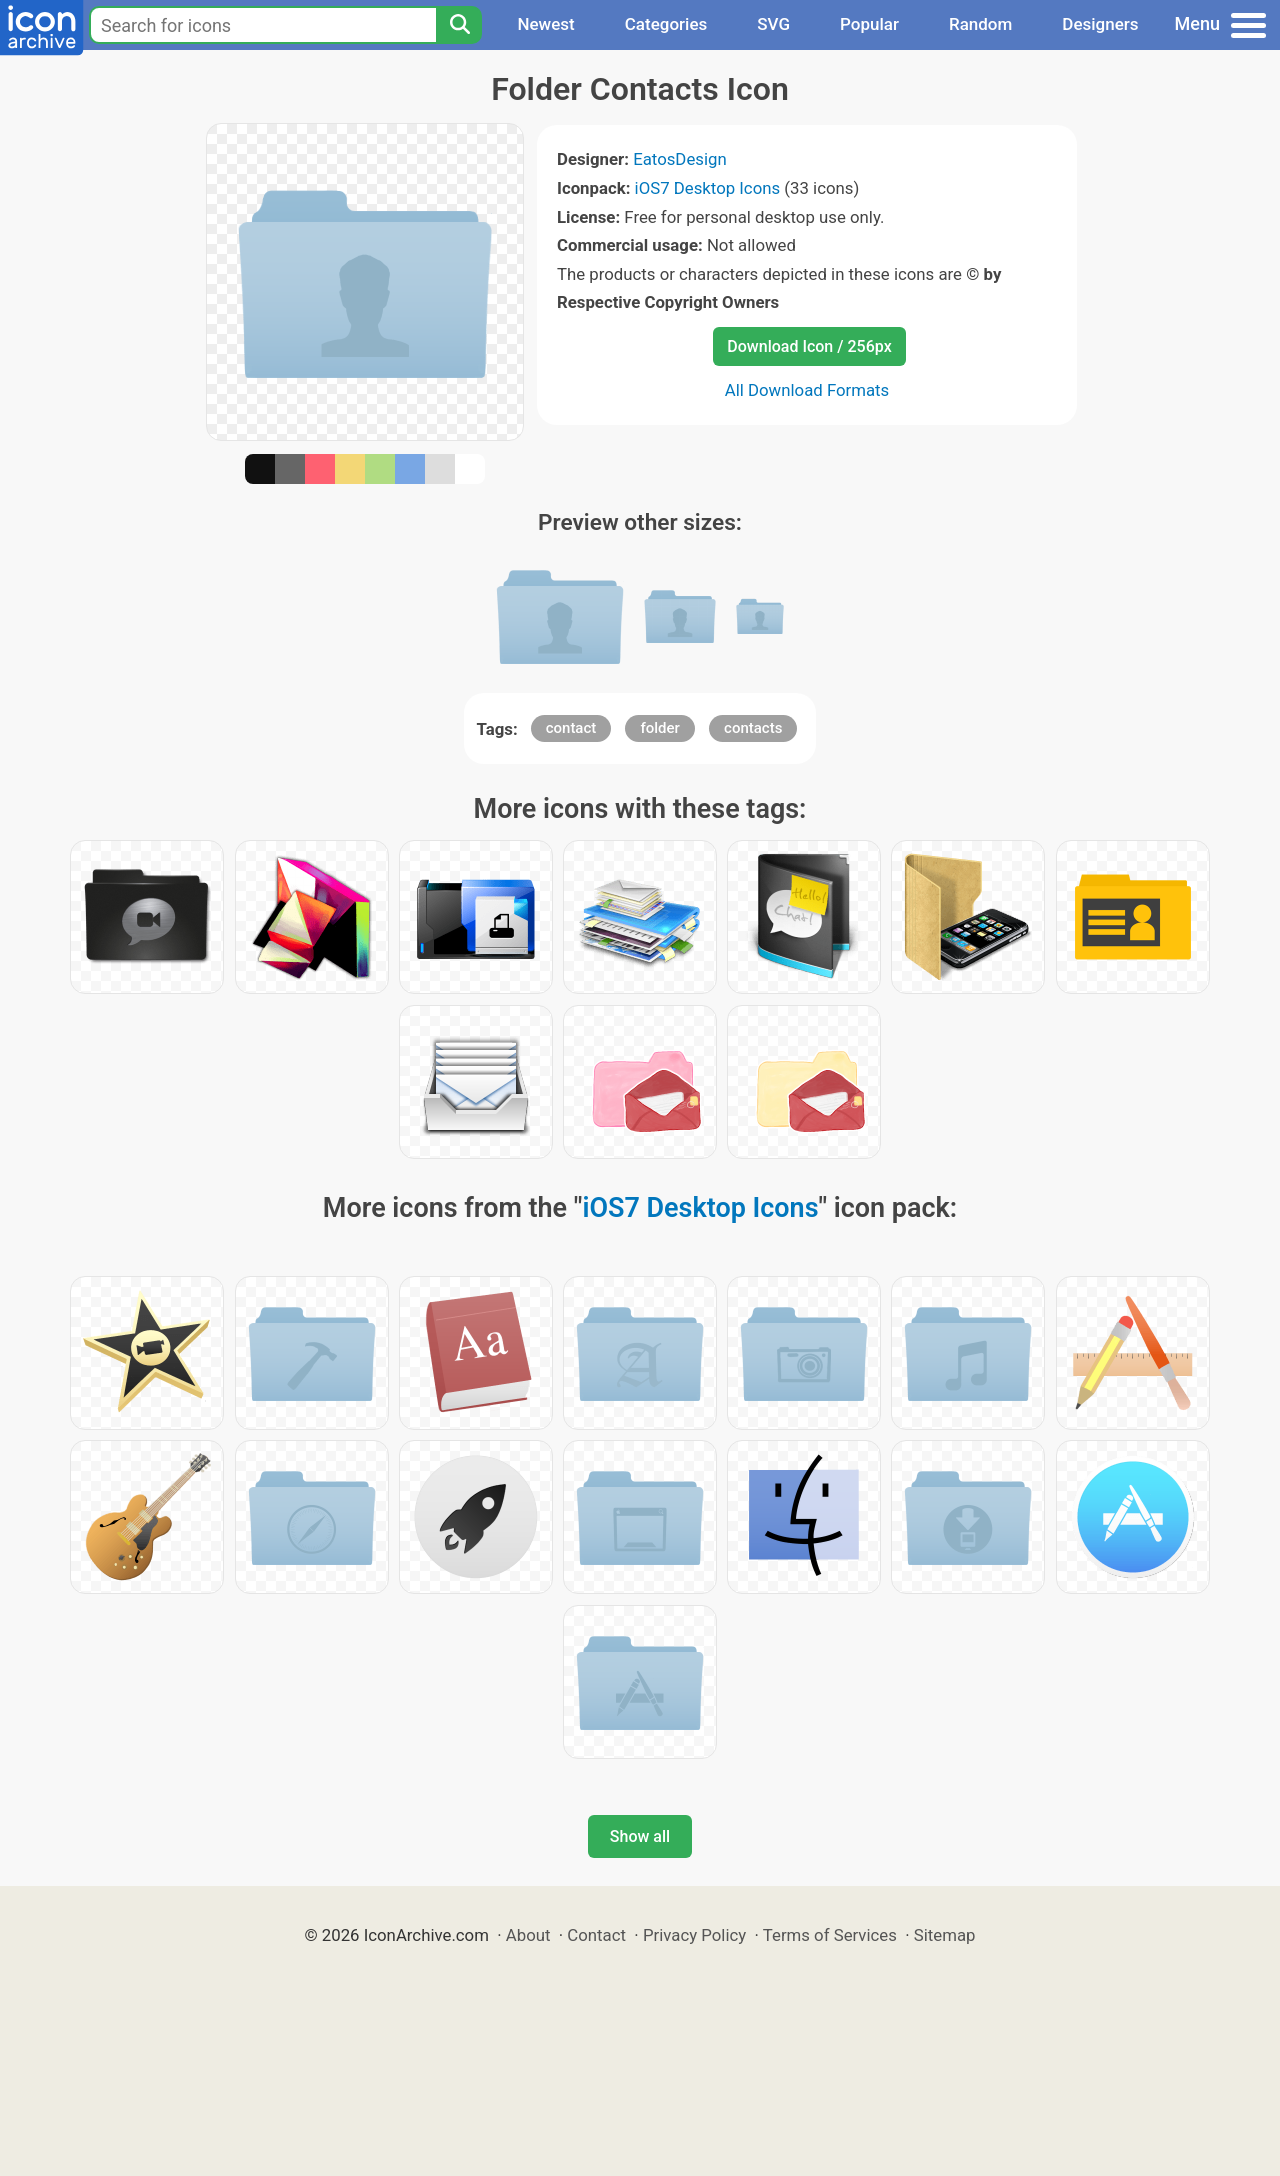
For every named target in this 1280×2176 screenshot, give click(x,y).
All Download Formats (807, 390)
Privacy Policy (694, 1935)
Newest (545, 24)
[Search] (459, 25)
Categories (666, 24)
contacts (753, 728)
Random (980, 24)
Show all (640, 1836)
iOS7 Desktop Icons (708, 188)
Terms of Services (830, 1935)
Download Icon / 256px (809, 346)
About (528, 1935)
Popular (869, 24)
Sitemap (945, 1935)
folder (659, 728)
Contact (596, 1935)
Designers (1100, 24)
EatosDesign (680, 159)
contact (571, 728)
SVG (773, 24)
